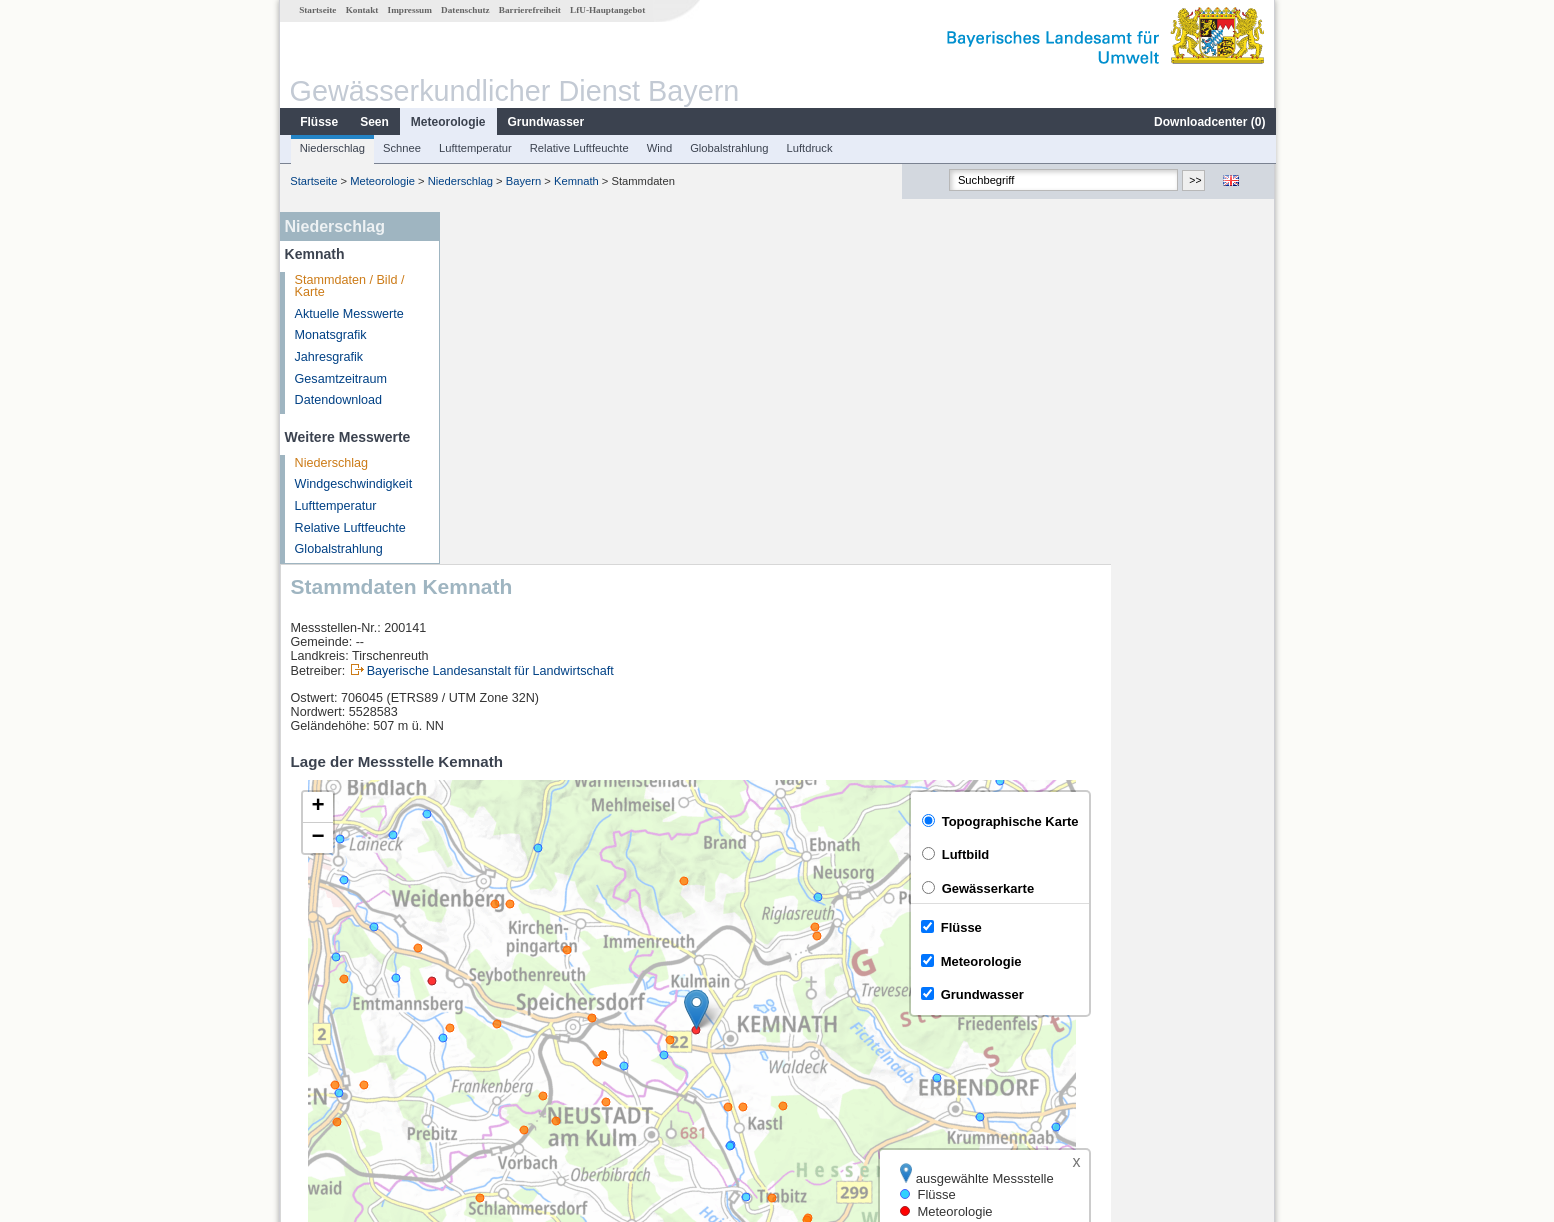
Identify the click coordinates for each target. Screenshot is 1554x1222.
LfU (1250, 919)
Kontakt (361, 10)
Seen (373, 122)
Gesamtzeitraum (340, 379)
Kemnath (575, 181)
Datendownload (338, 400)
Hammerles (500, 1038)
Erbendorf (495, 994)
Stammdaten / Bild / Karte (349, 286)
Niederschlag (331, 148)
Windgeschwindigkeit (353, 484)
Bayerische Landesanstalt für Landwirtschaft (654, 319)
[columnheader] (537, 971)
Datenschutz (464, 10)
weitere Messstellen (535, 1082)
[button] (860, 657)
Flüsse (318, 122)
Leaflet (1213, 919)
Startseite (316, 10)
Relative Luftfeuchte (578, 148)
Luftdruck (809, 148)
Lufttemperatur (474, 148)
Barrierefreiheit (529, 10)
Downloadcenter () (1208, 122)
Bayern (522, 181)
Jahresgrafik (328, 357)
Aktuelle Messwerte (348, 314)
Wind (659, 148)
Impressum (409, 10)
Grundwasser (545, 122)
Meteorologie (447, 122)
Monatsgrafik (330, 335)
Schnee (401, 148)
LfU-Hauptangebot (606, 10)
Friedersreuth (505, 1016)
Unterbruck (499, 1060)
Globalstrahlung (728, 148)
